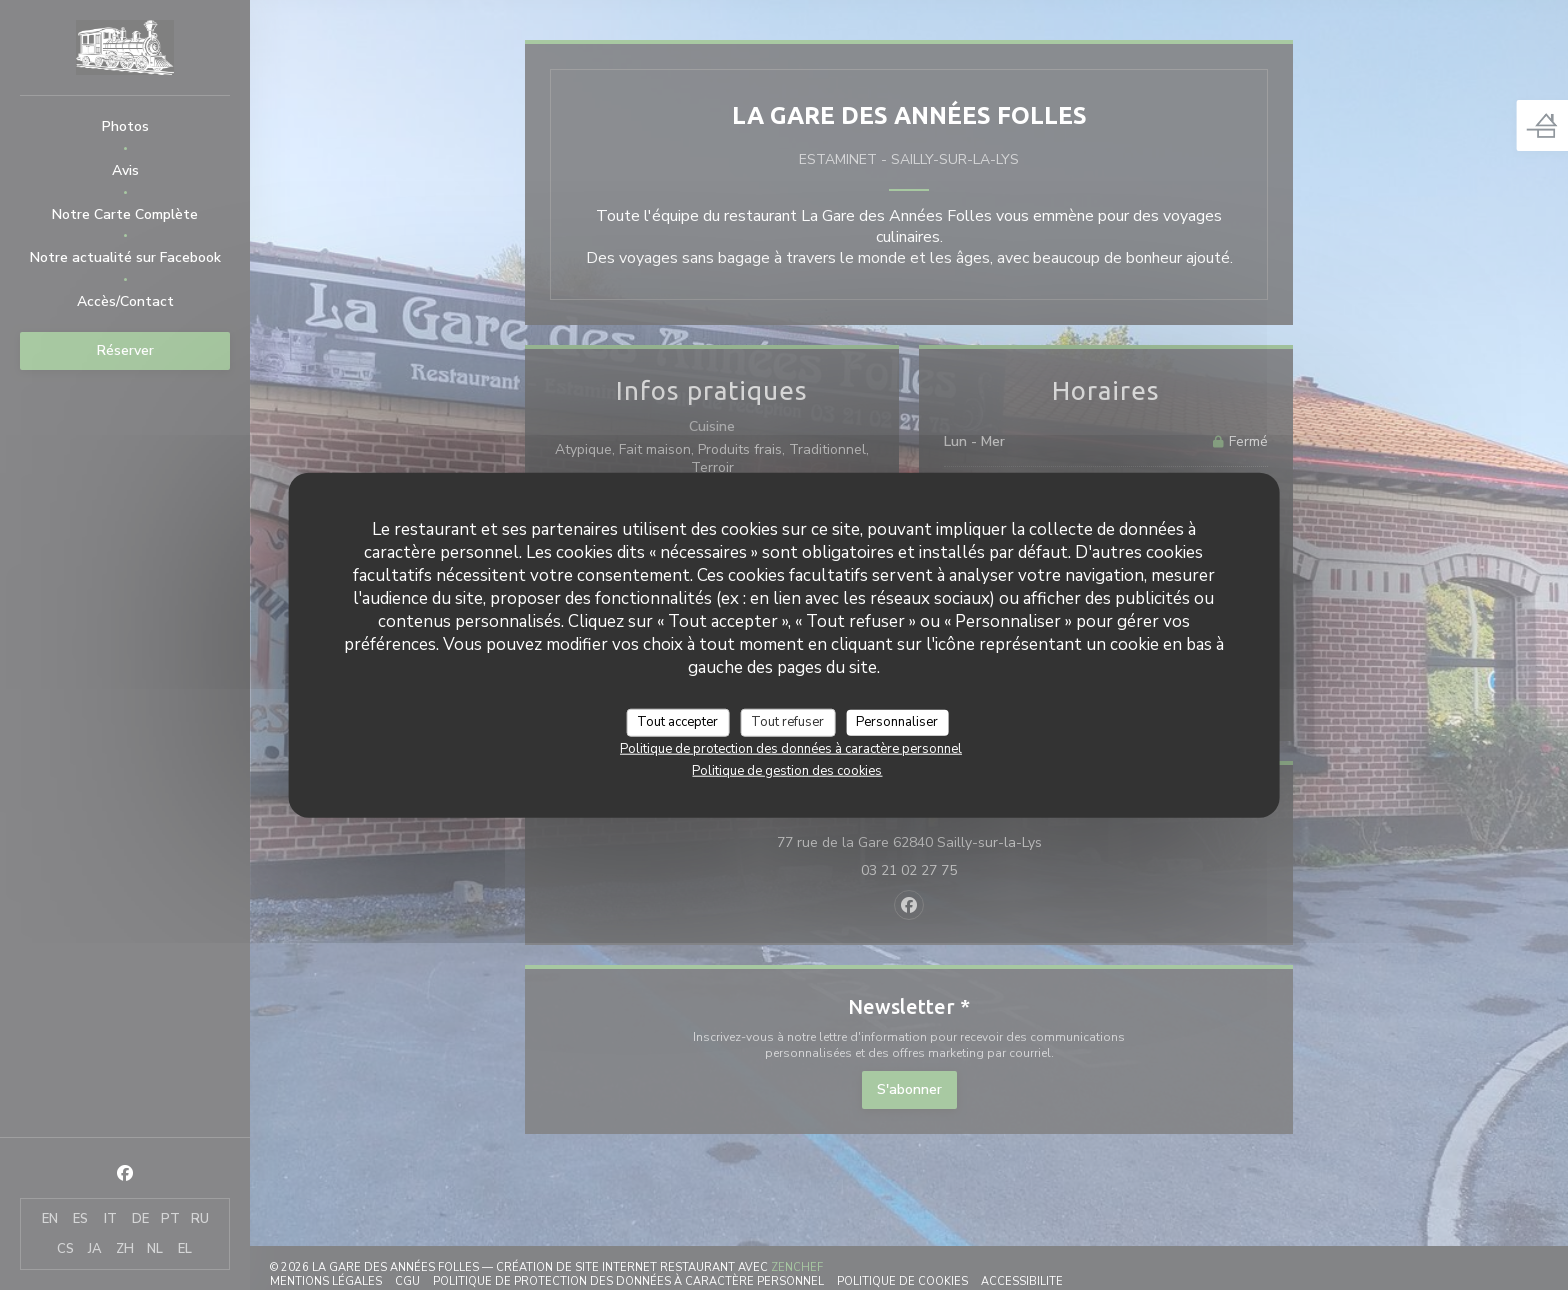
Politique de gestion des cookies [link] (787, 770)
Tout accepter (677, 722)
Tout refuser (787, 722)
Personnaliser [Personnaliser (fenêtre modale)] (897, 722)
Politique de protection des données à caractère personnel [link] (791, 748)
